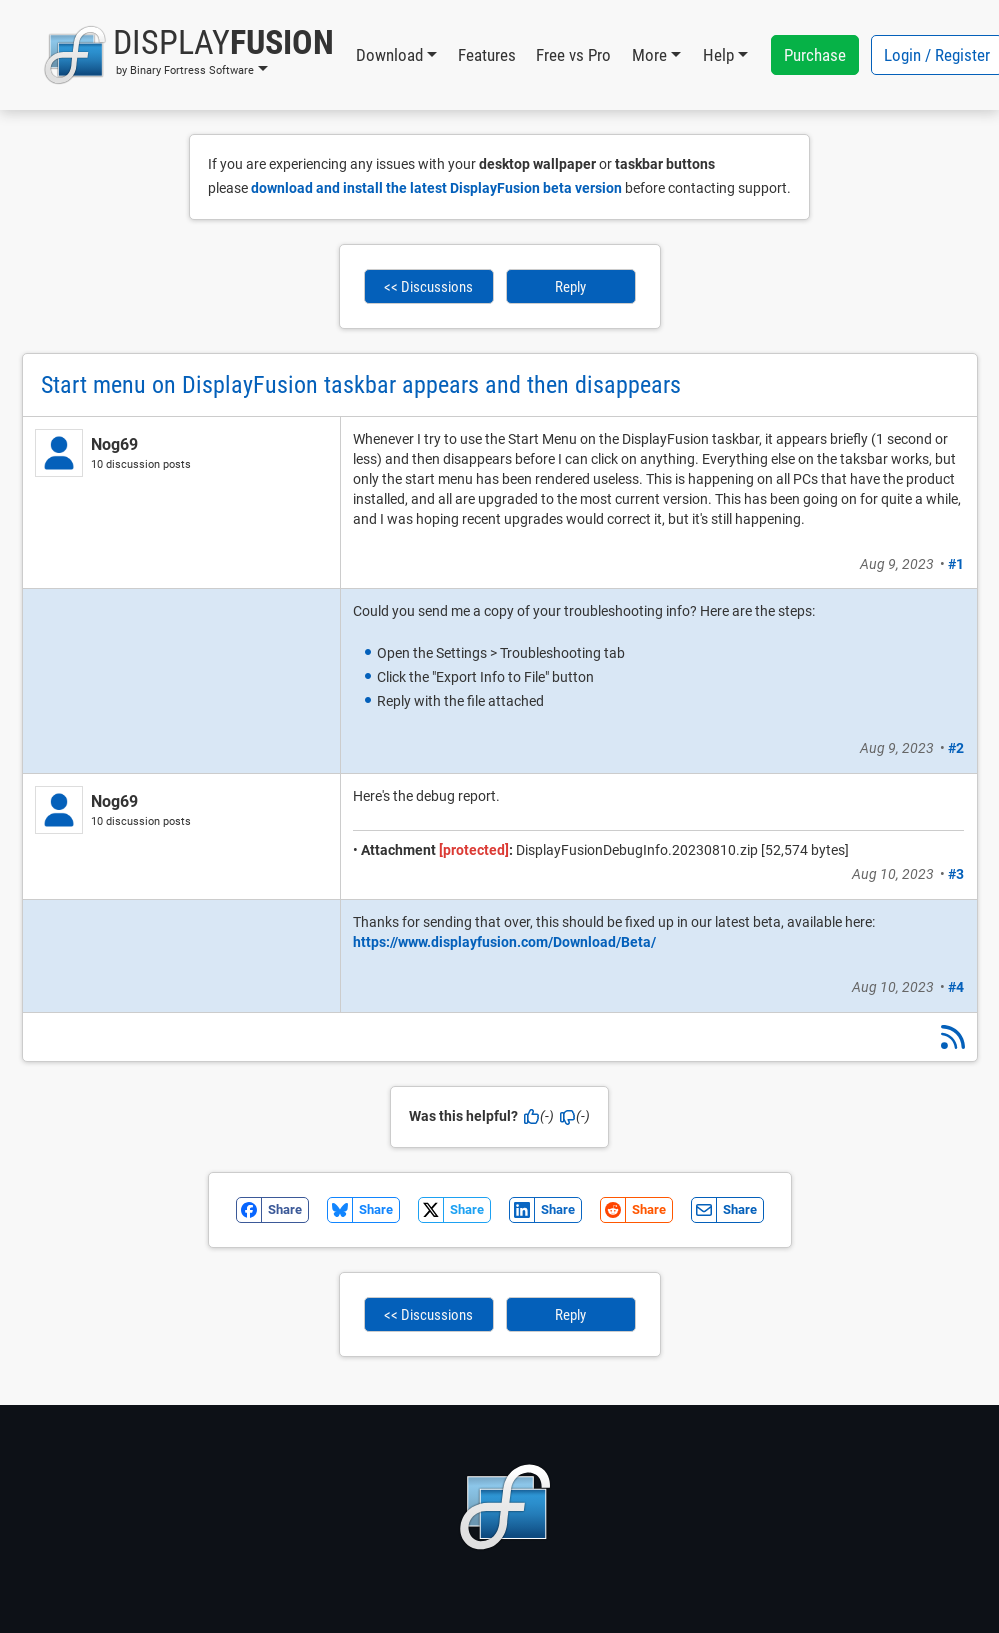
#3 (956, 874)
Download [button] (389, 55)
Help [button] (718, 55)
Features (487, 55)
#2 (956, 748)
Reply (570, 287)
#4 (956, 987)
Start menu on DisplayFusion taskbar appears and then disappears (361, 385)
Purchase (815, 55)
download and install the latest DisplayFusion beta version (436, 188)
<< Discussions (428, 287)
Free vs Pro (573, 55)
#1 (956, 564)
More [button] (649, 55)
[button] (188, 55)
